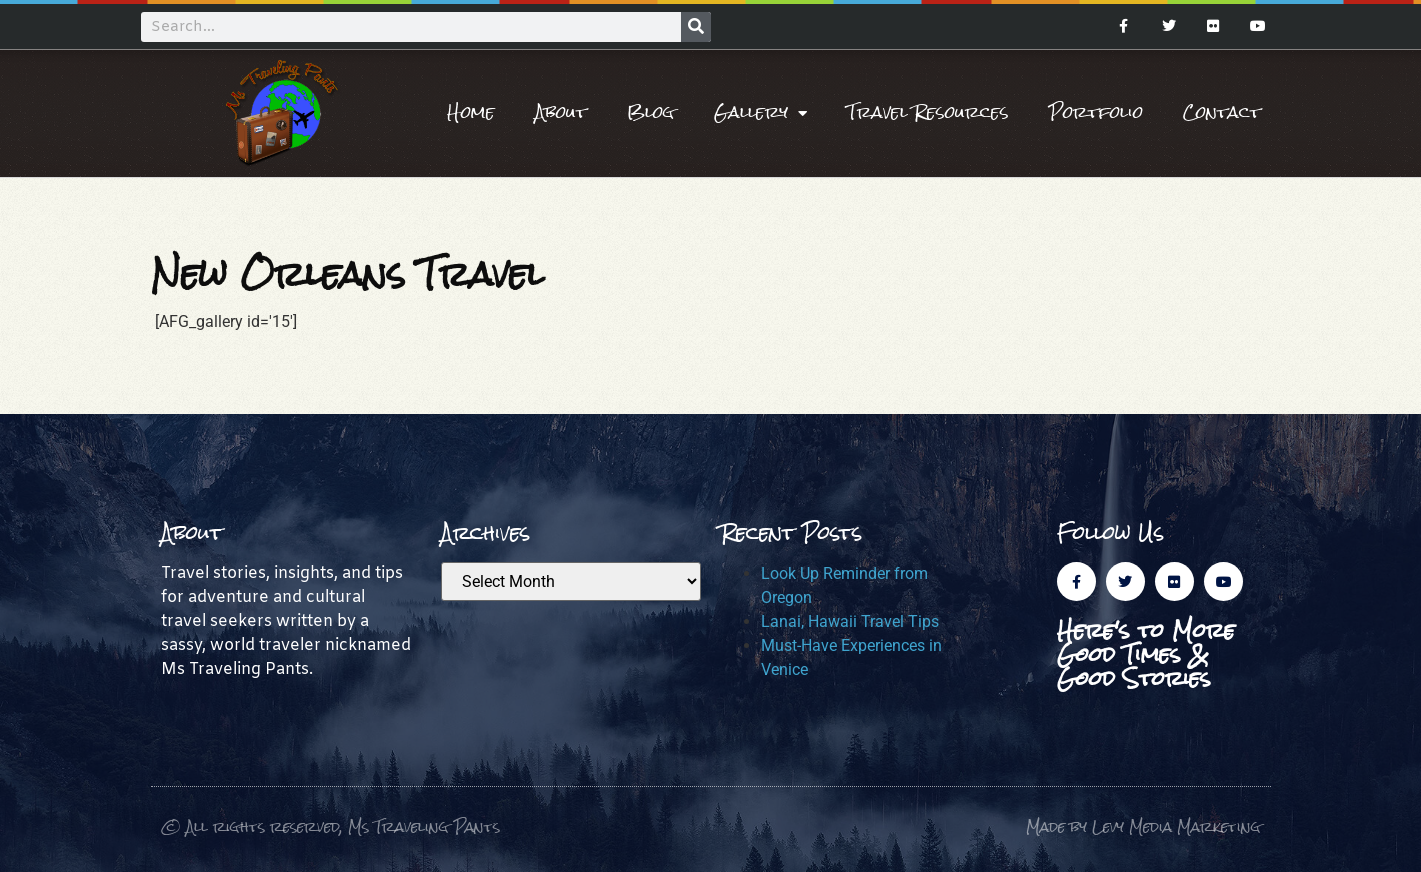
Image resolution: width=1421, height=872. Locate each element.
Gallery (760, 113)
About (561, 112)
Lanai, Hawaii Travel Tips (850, 621)
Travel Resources (928, 112)
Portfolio (1096, 112)
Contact (1222, 112)
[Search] (696, 27)
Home (471, 112)
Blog (650, 112)
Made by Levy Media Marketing (1143, 826)
